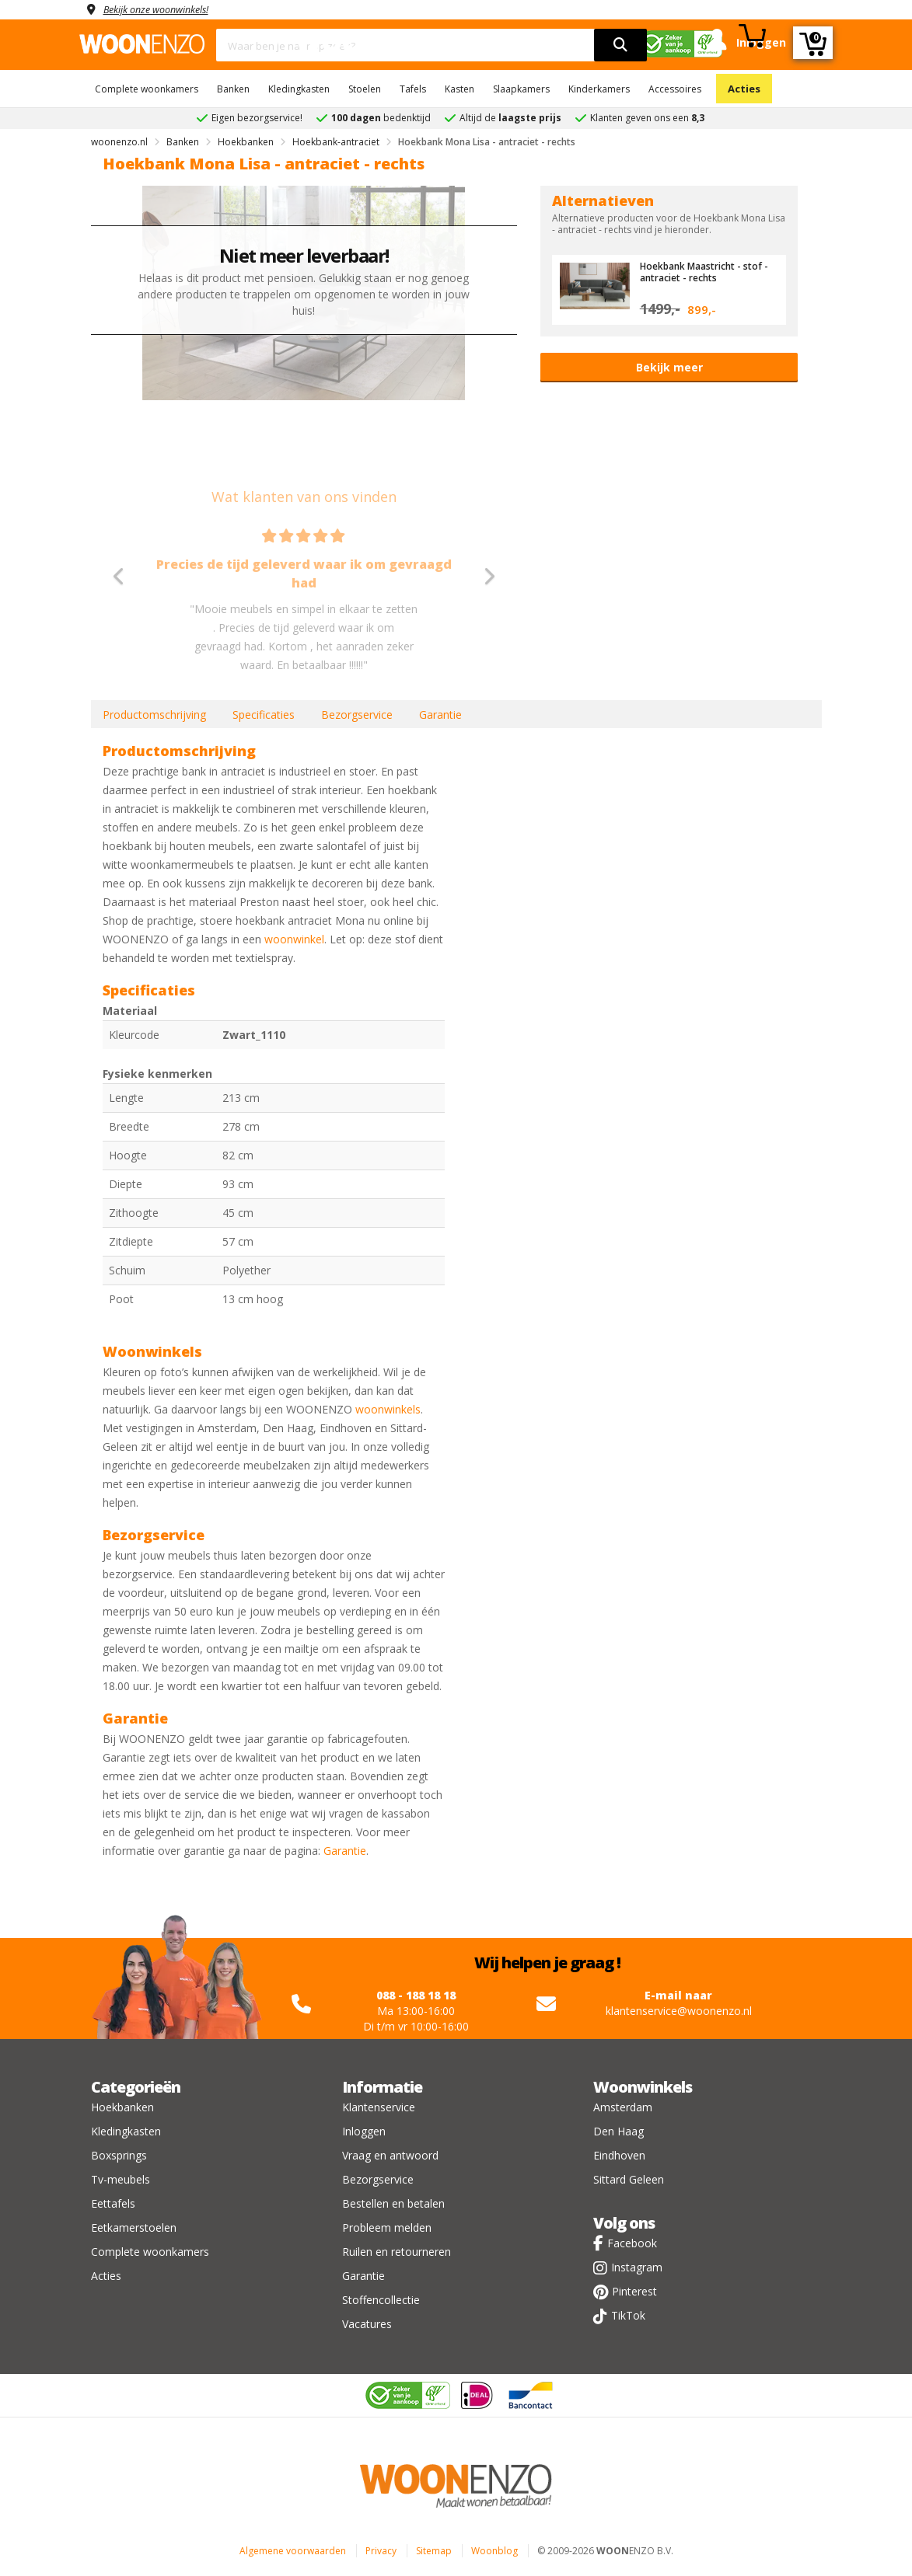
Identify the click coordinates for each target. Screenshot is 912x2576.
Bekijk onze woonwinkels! (164, 9)
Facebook (632, 2243)
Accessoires (674, 89)
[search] (620, 45)
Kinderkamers (599, 89)
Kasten (459, 89)
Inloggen (364, 2131)
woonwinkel (294, 939)
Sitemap (434, 2550)
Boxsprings (119, 2155)
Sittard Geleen (628, 2179)
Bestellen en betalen (393, 2203)
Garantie (440, 714)
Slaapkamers (521, 89)
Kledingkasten (299, 89)
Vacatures (367, 2323)
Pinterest (634, 2291)
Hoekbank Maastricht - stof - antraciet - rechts (706, 271)
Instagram (636, 2267)
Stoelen (364, 89)
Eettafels (113, 2203)
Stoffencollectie (381, 2299)
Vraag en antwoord (390, 2155)
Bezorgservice (357, 714)
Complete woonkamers (146, 89)
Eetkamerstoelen (133, 2227)
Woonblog (494, 2550)
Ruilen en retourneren (396, 2251)
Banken (233, 89)
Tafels (413, 89)
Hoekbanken (122, 2107)
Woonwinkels (642, 2086)
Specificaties (263, 714)
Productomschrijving (154, 714)
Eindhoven (619, 2155)
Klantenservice (378, 2107)
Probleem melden (387, 2227)
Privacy (381, 2550)
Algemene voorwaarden (292, 2550)
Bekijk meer (669, 367)
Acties (744, 89)
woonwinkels (388, 1409)
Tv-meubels (120, 2179)
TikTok (628, 2315)
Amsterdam (622, 2107)
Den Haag (618, 2131)
